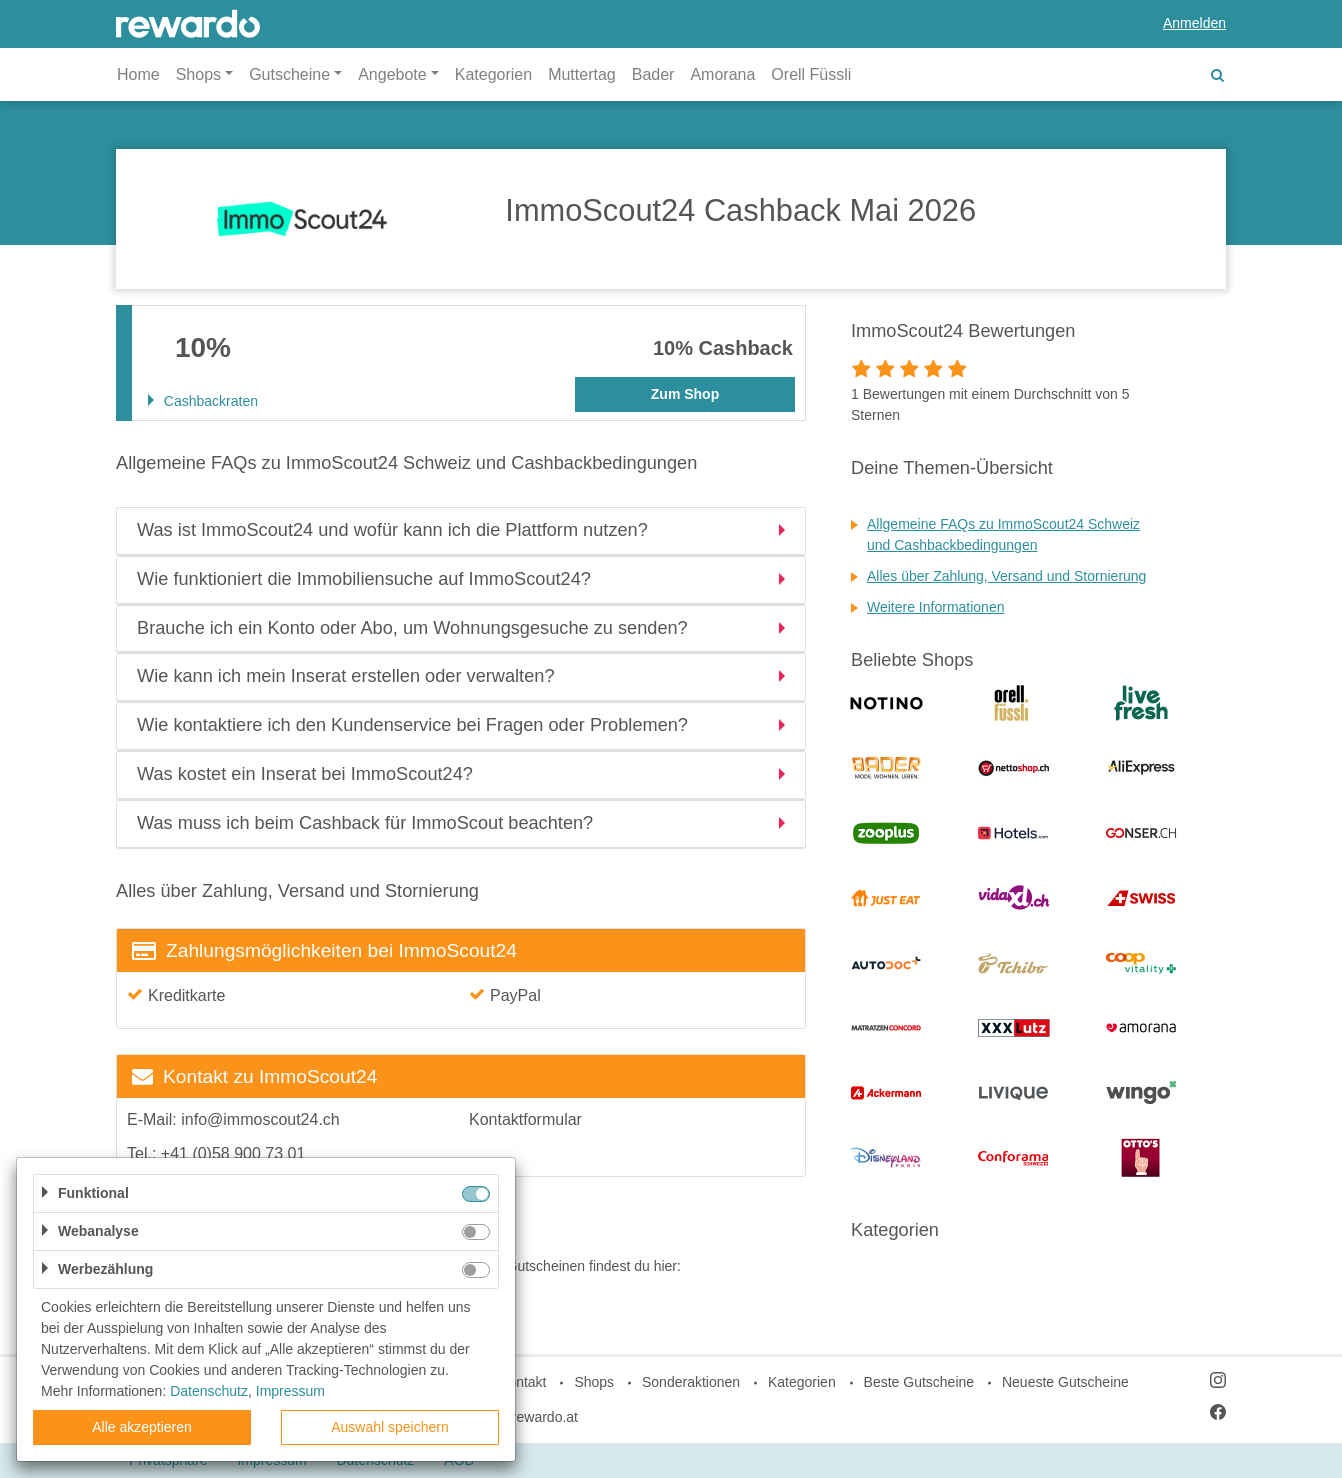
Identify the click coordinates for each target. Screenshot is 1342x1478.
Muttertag (582, 74)
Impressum (290, 1391)
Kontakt (522, 1382)
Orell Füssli (811, 74)
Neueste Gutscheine (1065, 1382)
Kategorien (493, 74)
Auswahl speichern (390, 1427)
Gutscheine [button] (289, 74)
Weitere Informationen (935, 607)
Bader (653, 74)
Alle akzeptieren (142, 1427)
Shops (594, 1382)
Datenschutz (209, 1391)
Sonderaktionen (691, 1382)
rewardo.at (545, 1417)
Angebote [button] (392, 74)
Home (138, 74)
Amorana (722, 74)
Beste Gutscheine (919, 1382)
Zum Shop (685, 394)
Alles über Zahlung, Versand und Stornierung (1006, 576)
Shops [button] (198, 74)
